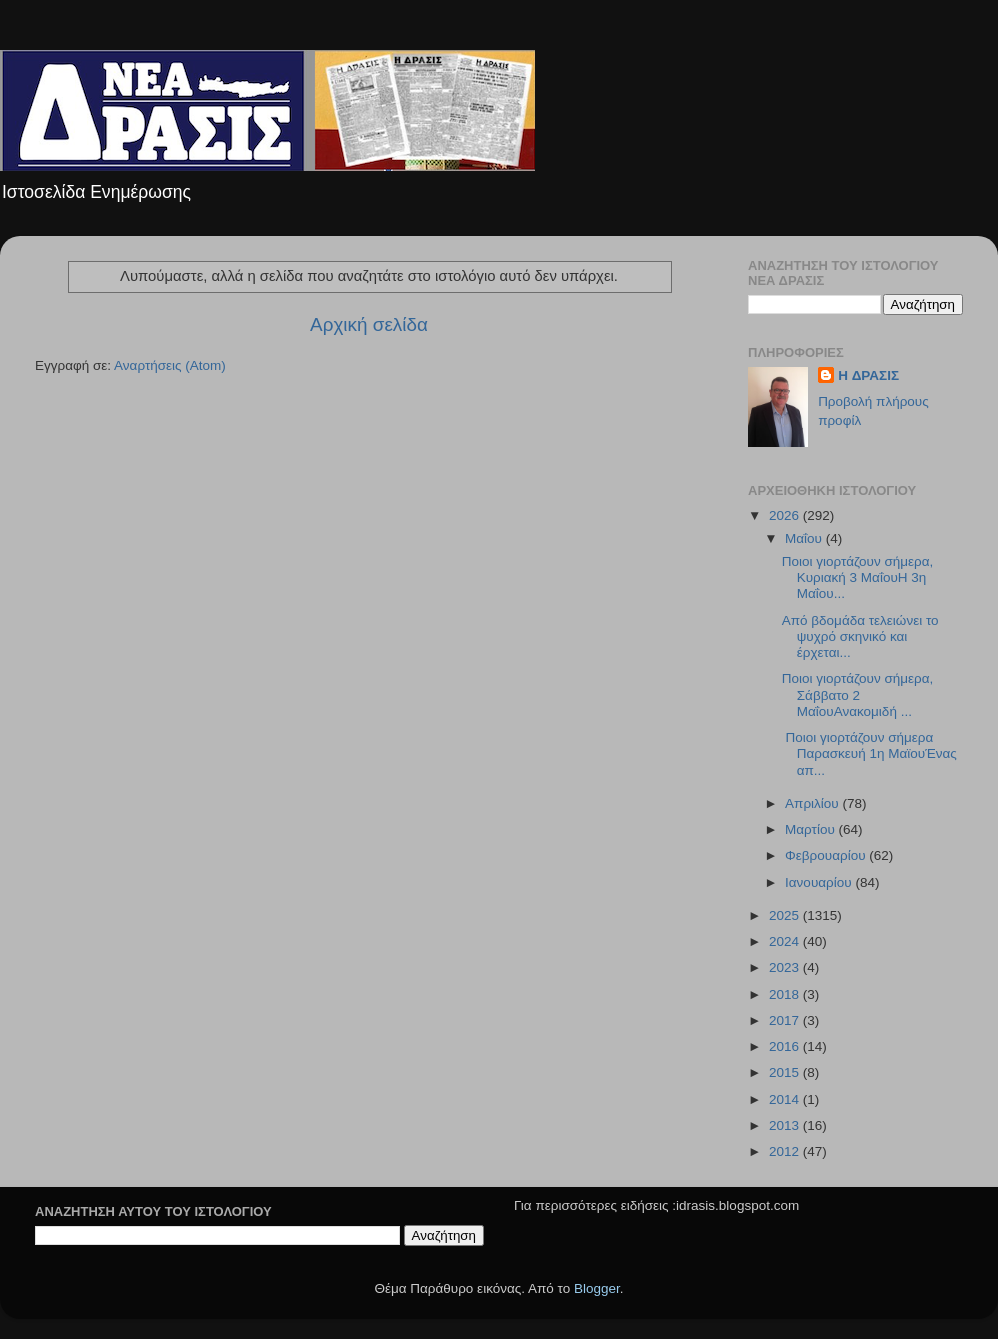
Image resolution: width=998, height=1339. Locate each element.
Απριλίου (813, 803)
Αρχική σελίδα (369, 324)
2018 (786, 994)
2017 (786, 1020)
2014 (786, 1099)
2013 (786, 1125)
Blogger (597, 1288)
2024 (786, 941)
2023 (786, 967)
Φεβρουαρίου (827, 855)
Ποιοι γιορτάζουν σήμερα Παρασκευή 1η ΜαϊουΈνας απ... (869, 753)
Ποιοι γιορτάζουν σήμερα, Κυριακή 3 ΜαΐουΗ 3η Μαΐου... (858, 577)
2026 (786, 515)
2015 (786, 1072)
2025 (786, 915)
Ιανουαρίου (820, 882)
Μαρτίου (812, 829)
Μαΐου (805, 538)
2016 (786, 1046)
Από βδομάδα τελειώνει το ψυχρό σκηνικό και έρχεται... (860, 636)
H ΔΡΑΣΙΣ (868, 375)
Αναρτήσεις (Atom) (170, 365)
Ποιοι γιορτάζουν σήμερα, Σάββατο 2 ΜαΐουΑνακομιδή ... (858, 694)
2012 (786, 1151)
